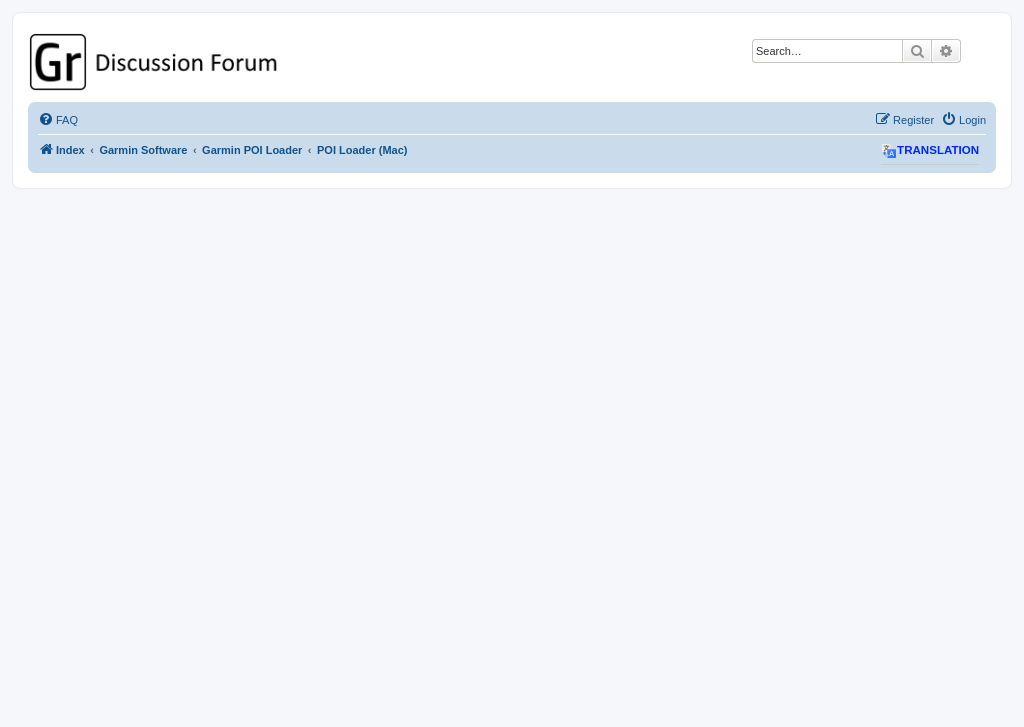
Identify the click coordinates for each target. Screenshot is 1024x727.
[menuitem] (58, 120)
